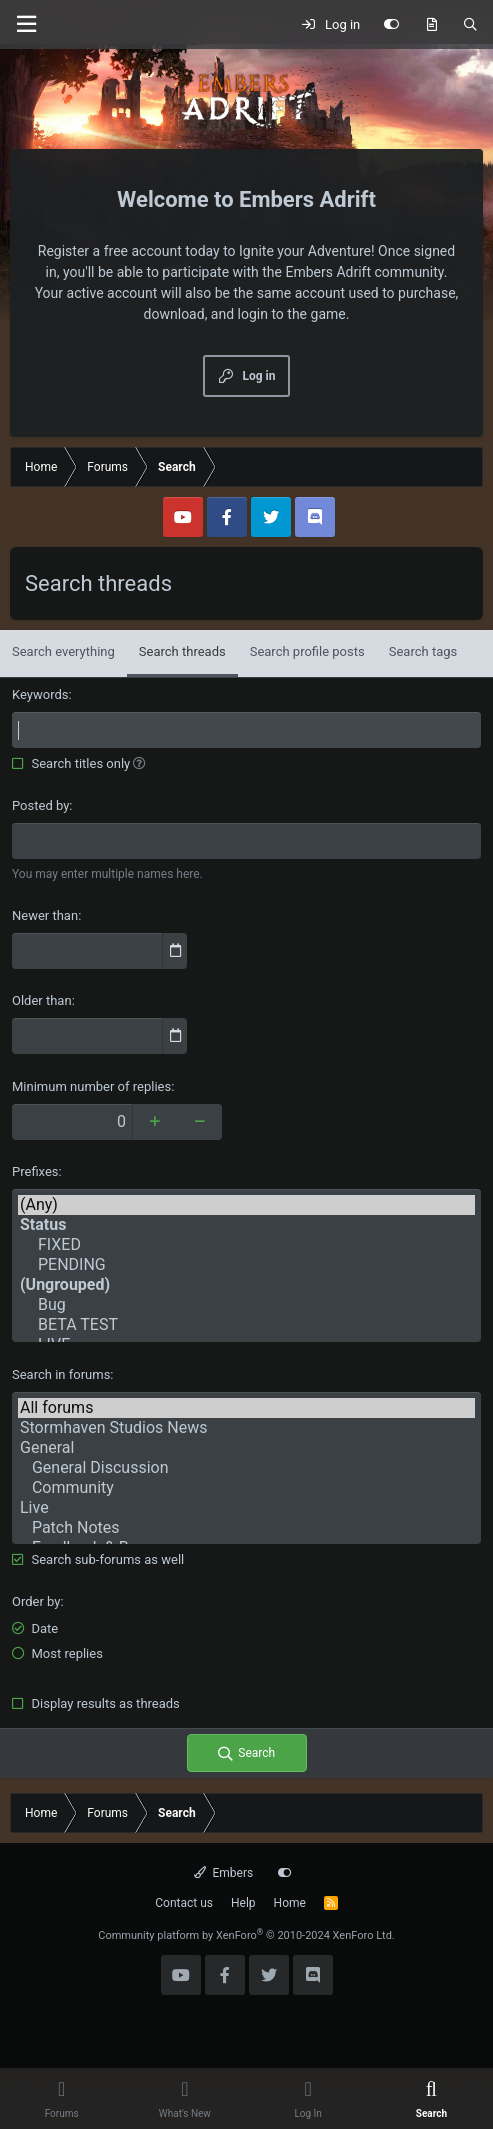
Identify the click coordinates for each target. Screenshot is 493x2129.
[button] (139, 763)
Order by (36, 1601)
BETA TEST (246, 1325)
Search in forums (61, 1374)
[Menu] (26, 24)
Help (243, 1903)
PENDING (246, 1265)
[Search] (470, 25)
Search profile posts (307, 651)
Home (290, 1903)
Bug (246, 1305)
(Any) (246, 1205)
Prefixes (35, 1171)
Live (246, 1508)
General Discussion (246, 1468)
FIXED (246, 1245)
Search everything (63, 651)
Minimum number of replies (91, 1086)
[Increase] (154, 1122)
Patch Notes (246, 1528)
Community (246, 1488)
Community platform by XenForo (246, 1935)
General (246, 1448)
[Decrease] (199, 1122)
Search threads (182, 651)
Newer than (45, 915)
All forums (246, 1408)
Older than (42, 1000)
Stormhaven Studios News (246, 1428)
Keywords (40, 694)
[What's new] (431, 25)
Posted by (40, 805)
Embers (223, 1873)
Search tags (423, 651)
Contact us (184, 1903)
